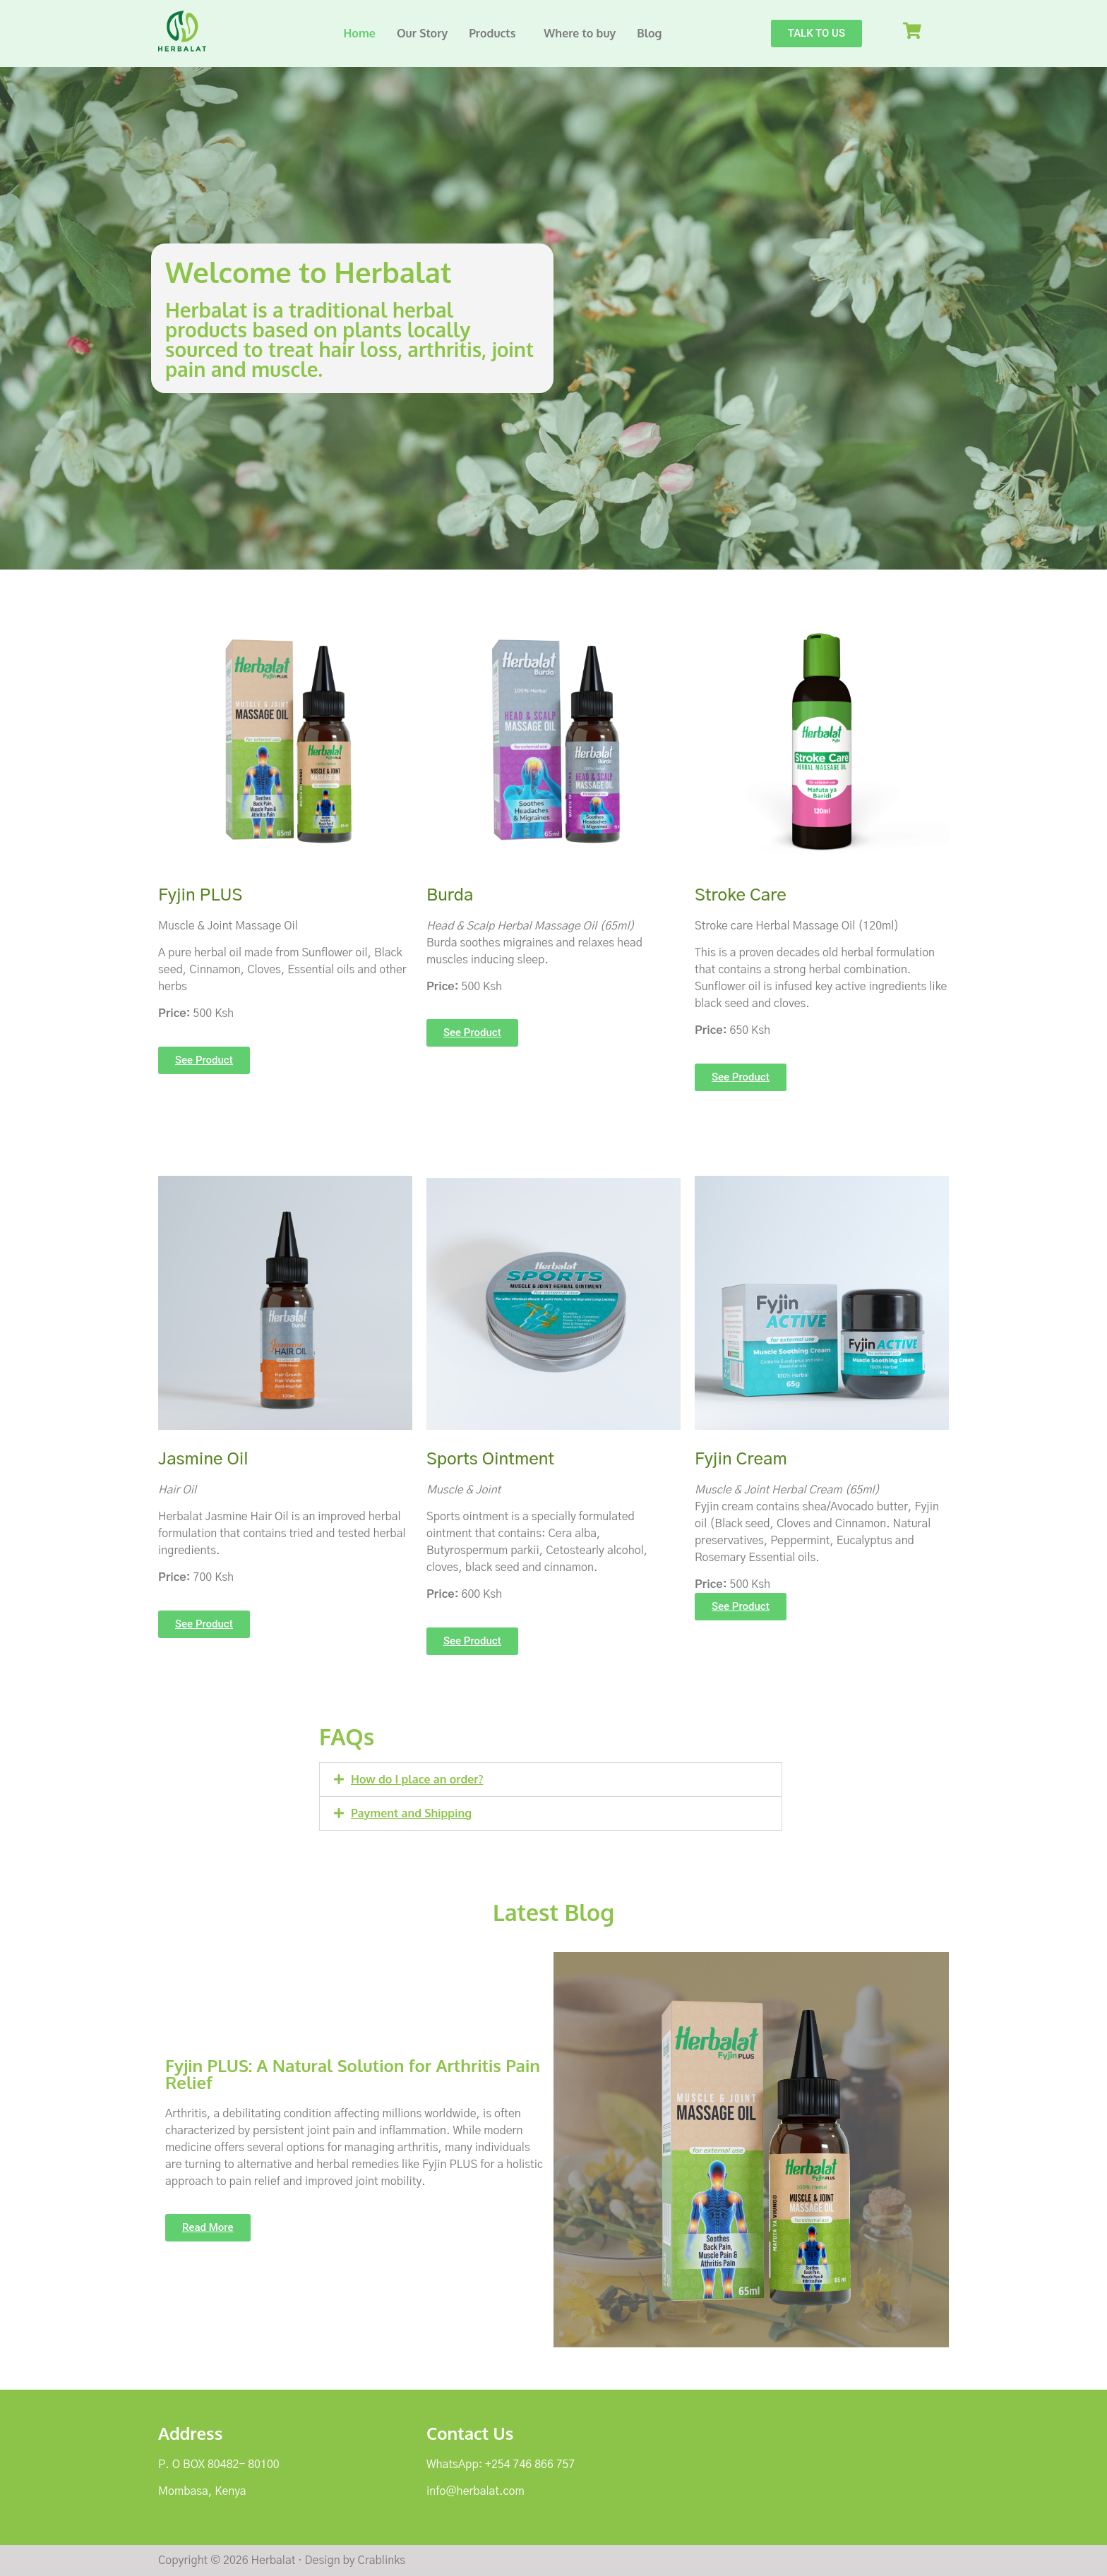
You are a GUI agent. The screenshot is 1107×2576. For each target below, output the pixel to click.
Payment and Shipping (411, 1813)
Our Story (422, 33)
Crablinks (381, 2560)
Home (359, 33)
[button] (495, 33)
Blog (649, 33)
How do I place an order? (417, 1779)
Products (492, 33)
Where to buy (580, 33)
